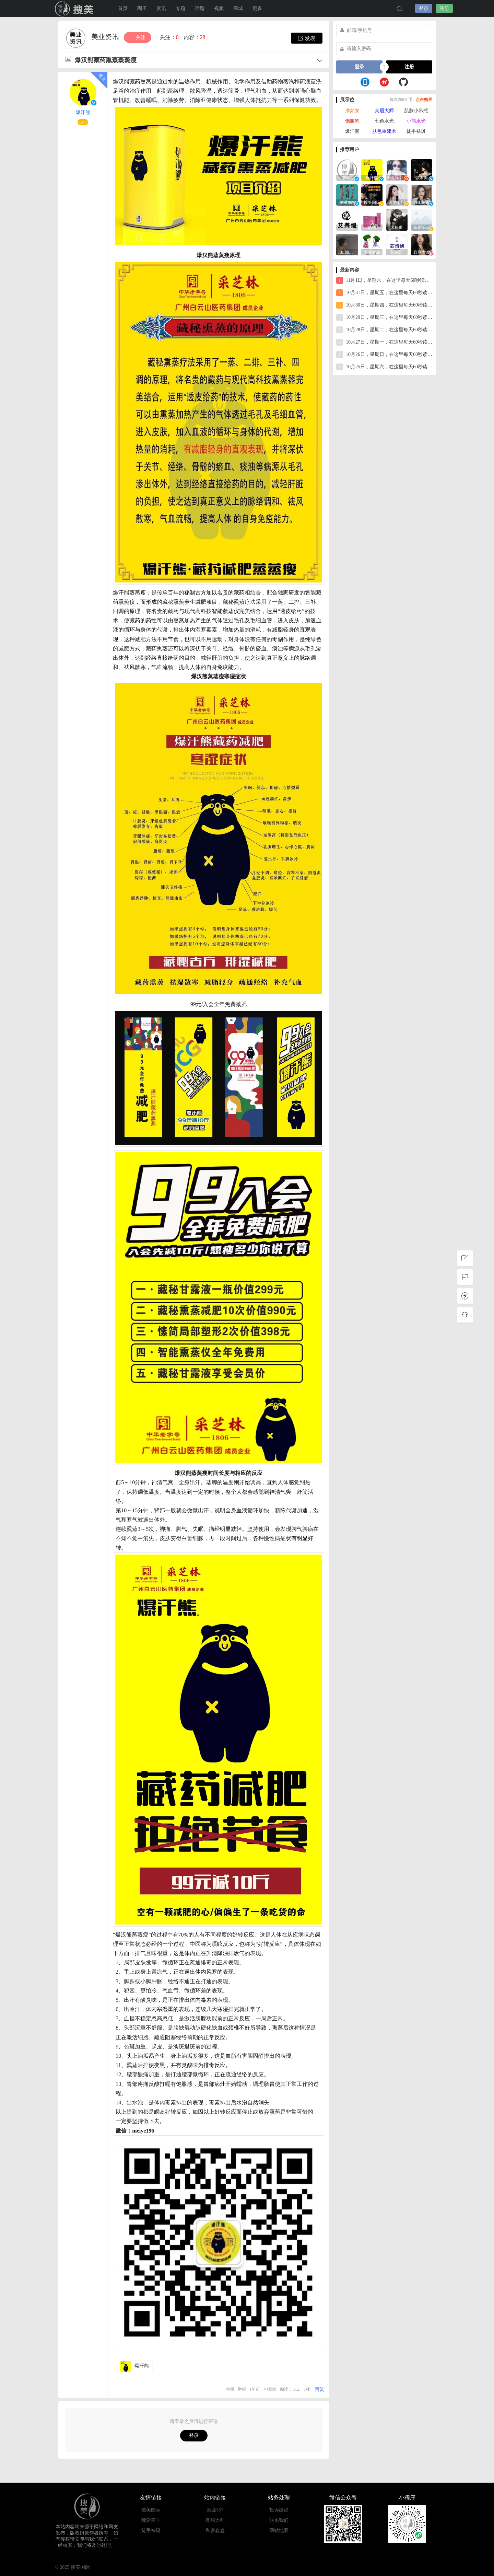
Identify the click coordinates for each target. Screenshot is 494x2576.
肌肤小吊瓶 (416, 110)
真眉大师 (384, 110)
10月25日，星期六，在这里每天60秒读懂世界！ (384, 366)
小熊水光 (416, 121)
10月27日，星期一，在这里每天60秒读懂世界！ (384, 342)
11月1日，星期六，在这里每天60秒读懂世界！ (384, 280)
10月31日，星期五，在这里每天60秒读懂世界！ (384, 292)
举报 (242, 2389)
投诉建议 (279, 2510)
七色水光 (384, 121)
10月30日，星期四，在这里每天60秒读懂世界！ (384, 305)
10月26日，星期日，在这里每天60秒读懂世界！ (384, 354)
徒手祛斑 (416, 131)
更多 (257, 8)
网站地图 (279, 2530)
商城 (238, 8)
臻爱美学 (151, 2520)
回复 (319, 2389)
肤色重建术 (384, 131)
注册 (444, 8)
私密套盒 (215, 2530)
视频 (219, 8)
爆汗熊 (83, 112)
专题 (180, 8)
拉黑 (230, 2389)
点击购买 (424, 99)
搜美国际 (75, 8)
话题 (199, 8)
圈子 (142, 8)
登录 (423, 8)
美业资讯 (105, 37)
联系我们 (279, 2520)
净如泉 (352, 110)
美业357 (215, 2510)
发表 (307, 38)
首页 (123, 8)
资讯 (161, 8)
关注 (137, 37)
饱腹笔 (352, 121)
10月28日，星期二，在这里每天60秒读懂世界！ (384, 329)
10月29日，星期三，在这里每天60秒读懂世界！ (384, 317)
